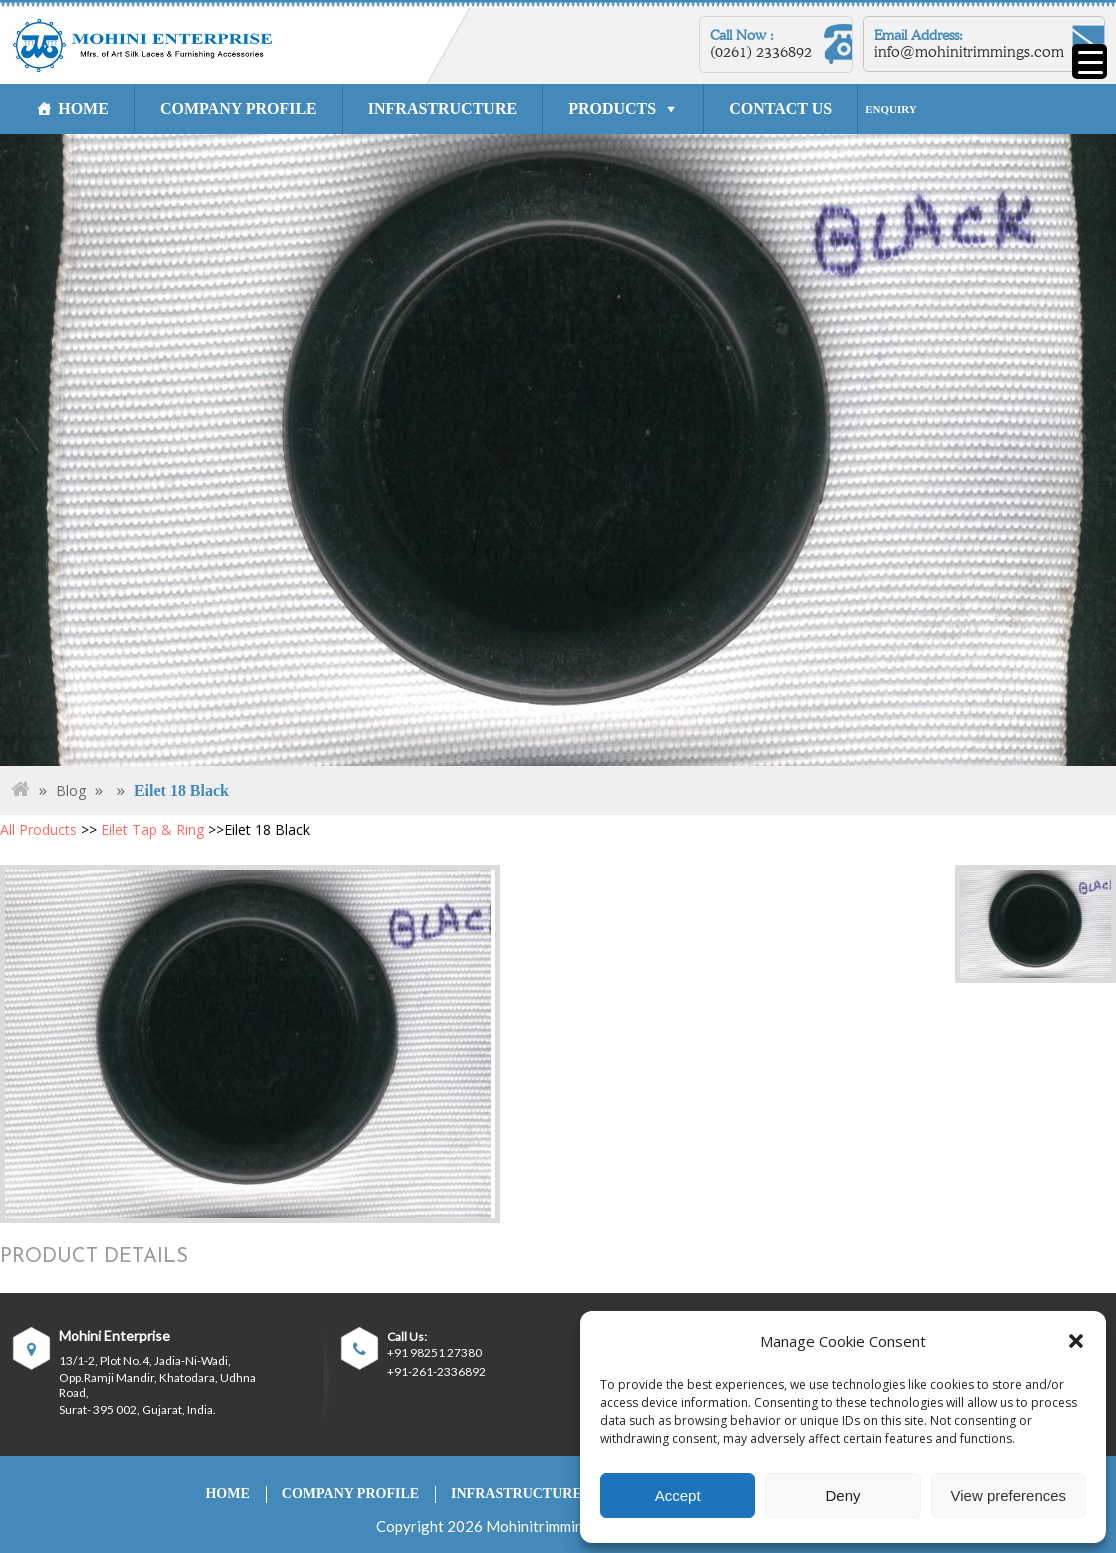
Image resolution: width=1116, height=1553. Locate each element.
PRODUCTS (612, 108)
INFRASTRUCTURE (442, 108)
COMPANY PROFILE (238, 108)
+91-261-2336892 (436, 1372)
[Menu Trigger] (1089, 61)
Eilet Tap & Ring (152, 829)
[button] (1076, 1341)
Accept (678, 1495)
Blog (71, 790)
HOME (83, 108)
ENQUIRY (891, 109)
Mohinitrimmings (542, 1526)
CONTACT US (780, 108)
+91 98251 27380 (434, 1353)
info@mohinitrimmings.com (969, 52)
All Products (38, 829)
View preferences (1009, 1495)
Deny (842, 1495)
